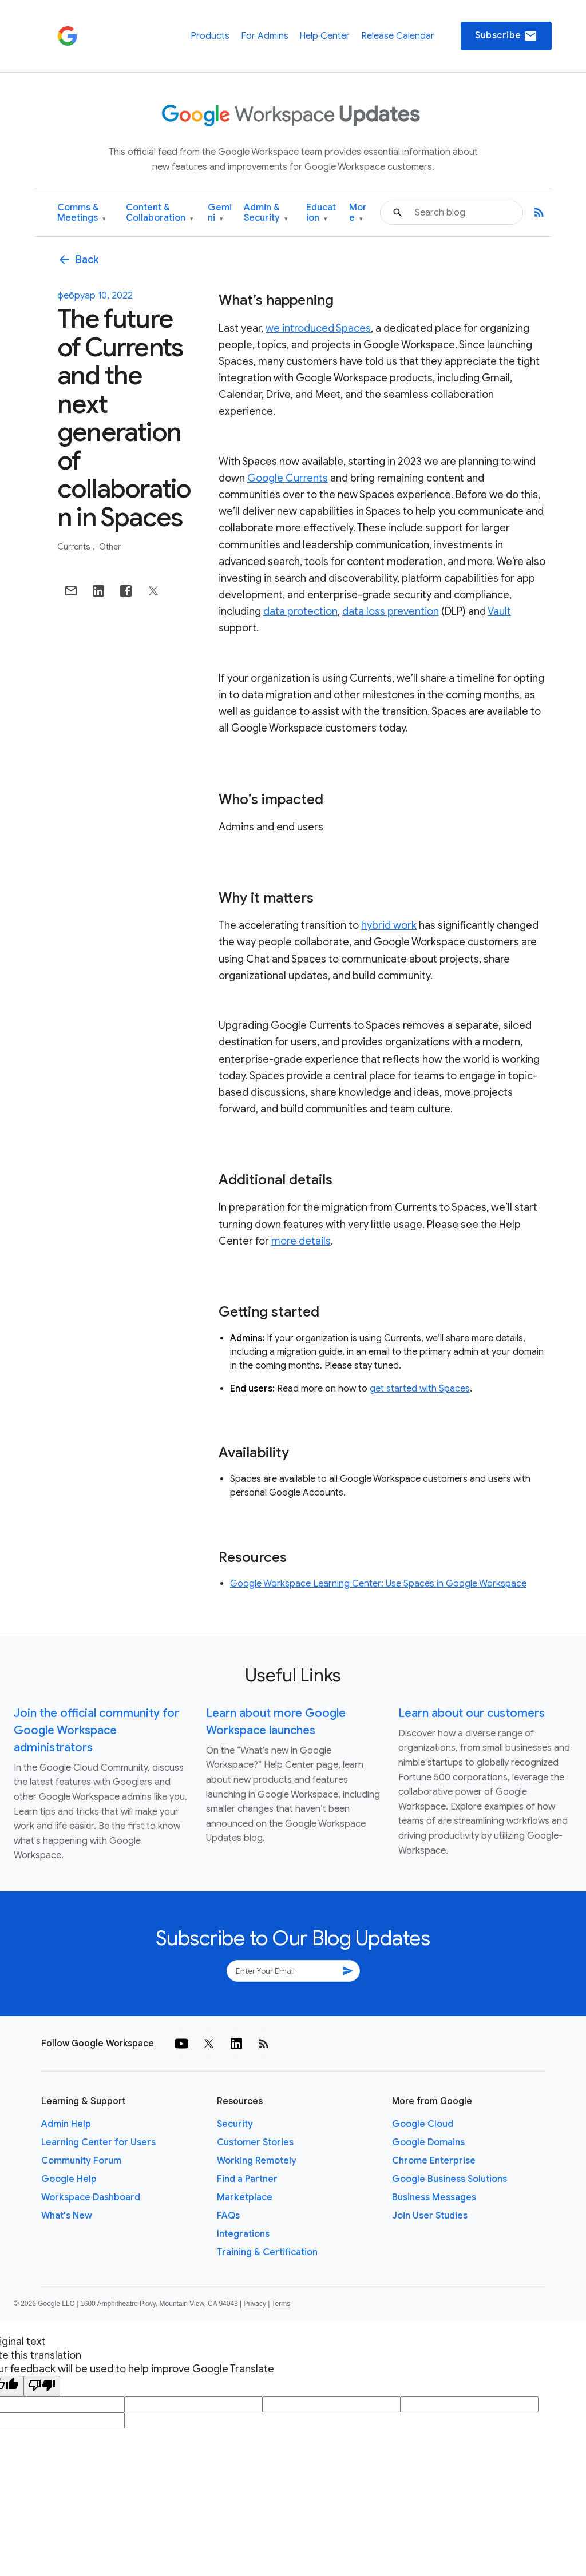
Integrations (243, 2234)
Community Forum (81, 2160)
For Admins (264, 36)
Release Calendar (397, 36)
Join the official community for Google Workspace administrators (96, 1730)
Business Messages (434, 2197)
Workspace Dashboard (90, 2197)
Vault (499, 611)
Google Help (69, 2179)
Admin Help (66, 2124)
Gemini (220, 213)
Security (235, 2124)
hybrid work (389, 925)
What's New (66, 2215)
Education (321, 213)
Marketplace (244, 2197)
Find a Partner (247, 2179)
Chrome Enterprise (434, 2160)
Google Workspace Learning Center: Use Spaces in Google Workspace (378, 1583)
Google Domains (428, 2142)
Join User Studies (430, 2215)
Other (110, 547)
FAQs (228, 2215)
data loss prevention (390, 611)
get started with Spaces (420, 1388)
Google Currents (287, 478)
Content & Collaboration (159, 213)
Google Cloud (422, 2124)
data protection (300, 611)
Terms (280, 2304)
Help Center (324, 36)
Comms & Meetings (81, 213)
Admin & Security (266, 213)
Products (210, 36)
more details (301, 1241)
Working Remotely (256, 2160)
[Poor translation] (41, 2386)
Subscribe (506, 36)
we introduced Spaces (318, 328)
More (358, 213)
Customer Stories (255, 2142)
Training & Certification (267, 2252)
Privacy (255, 2304)
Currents (74, 547)
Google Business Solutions (449, 2179)
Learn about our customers (471, 1713)
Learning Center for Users (98, 2142)
